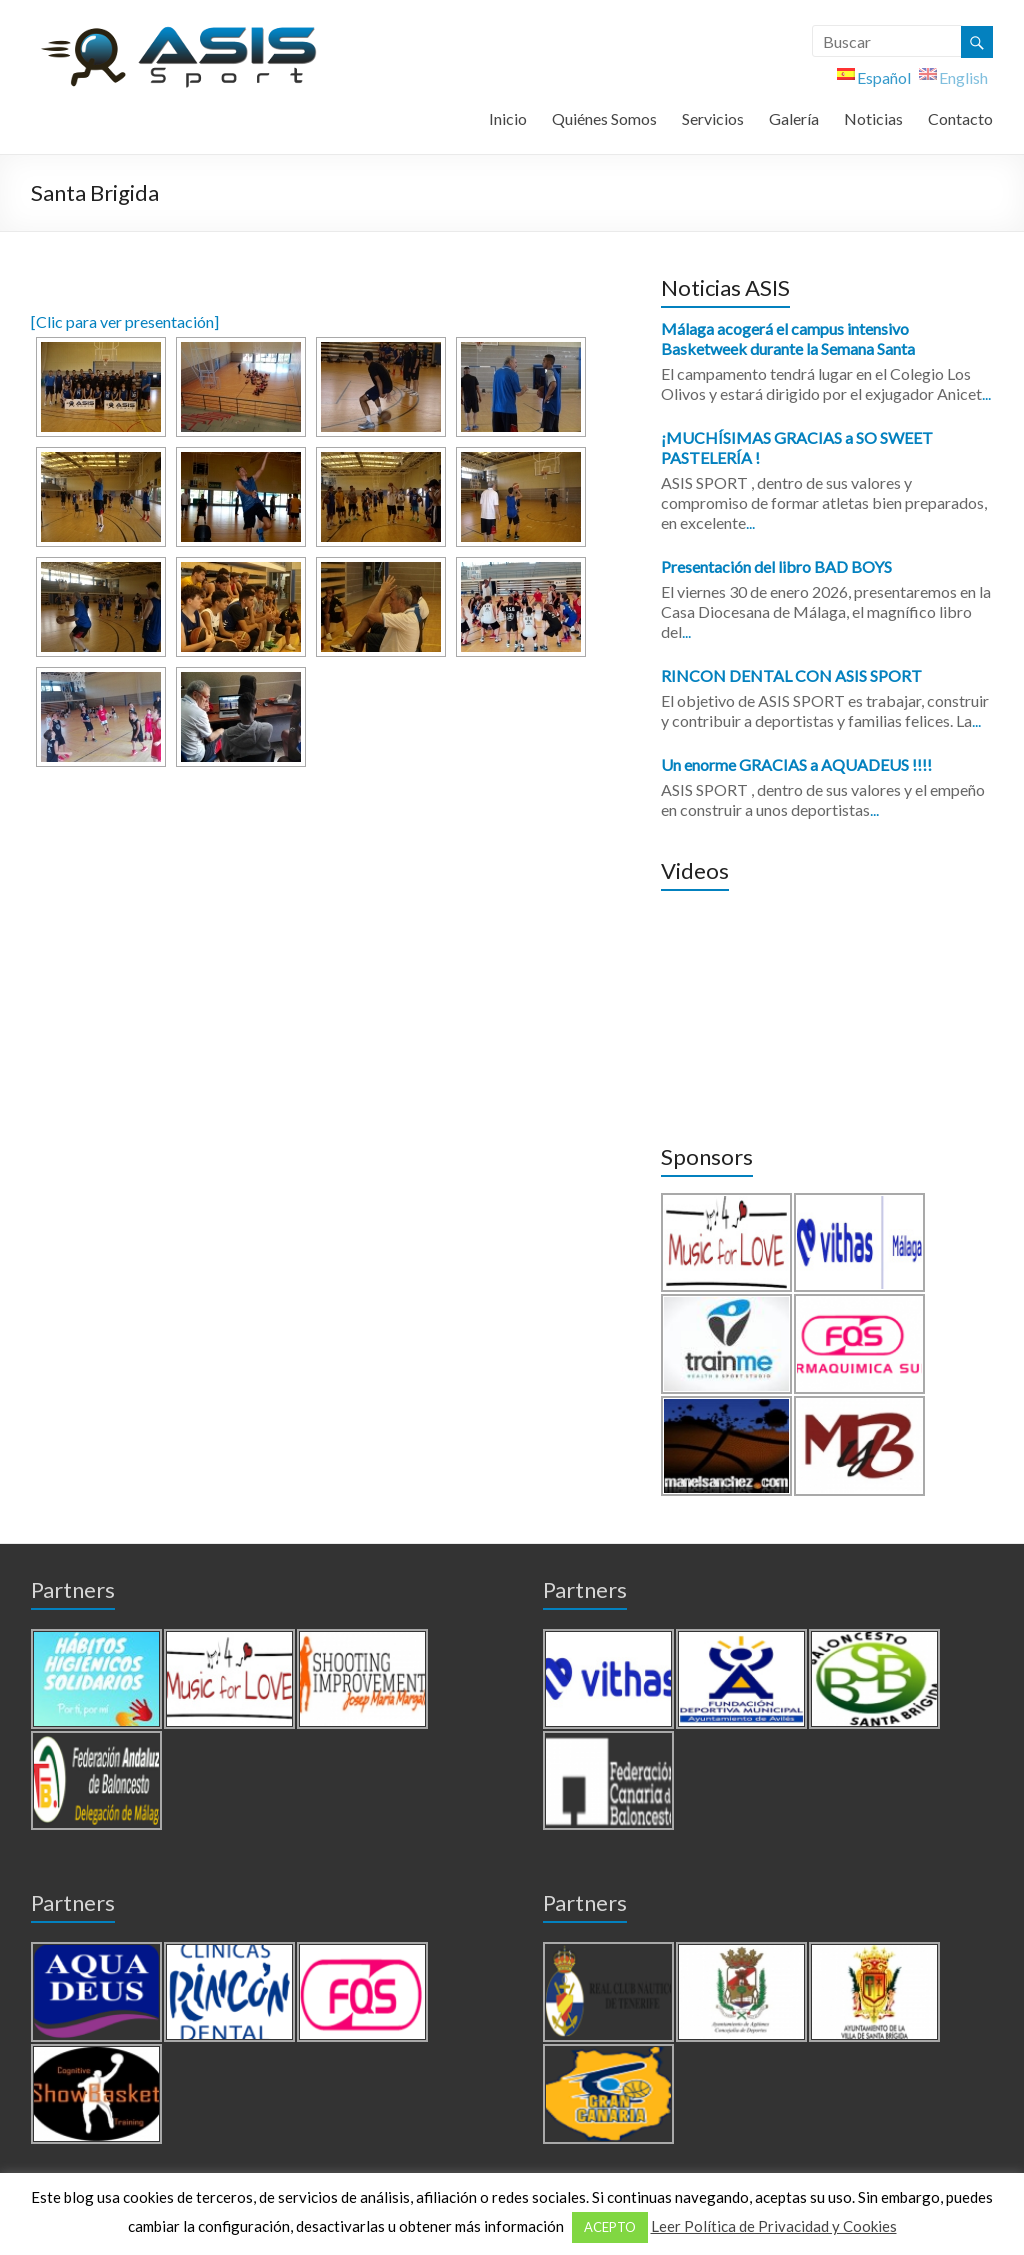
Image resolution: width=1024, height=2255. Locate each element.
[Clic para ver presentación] (125, 321)
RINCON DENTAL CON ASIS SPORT (791, 675)
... (986, 393)
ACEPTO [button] (610, 2227)
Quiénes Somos (604, 118)
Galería (794, 118)
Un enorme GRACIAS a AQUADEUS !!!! (796, 764)
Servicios (713, 118)
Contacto (960, 118)
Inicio (508, 118)
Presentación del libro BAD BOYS (776, 566)
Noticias (873, 118)
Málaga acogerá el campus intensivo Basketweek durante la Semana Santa (788, 338)
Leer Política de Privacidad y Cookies (774, 2226)
